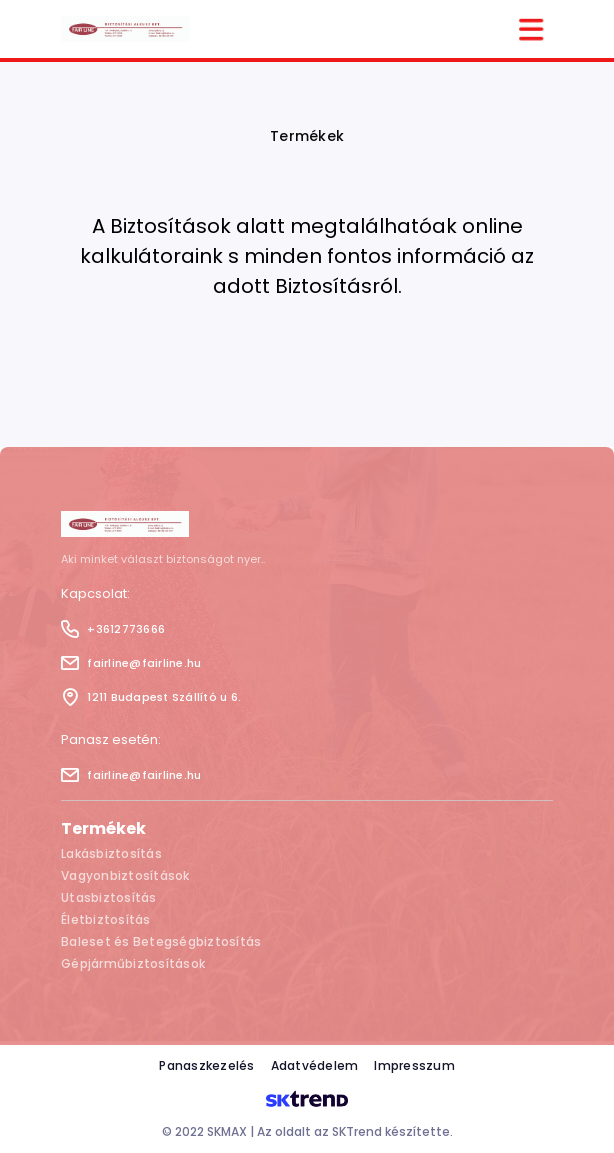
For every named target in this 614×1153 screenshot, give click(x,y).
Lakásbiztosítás (111, 853)
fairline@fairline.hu (131, 663)
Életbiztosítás (106, 919)
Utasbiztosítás (109, 897)
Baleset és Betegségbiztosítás (161, 941)
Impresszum (414, 1065)
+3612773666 (113, 629)
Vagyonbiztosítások (125, 875)
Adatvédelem (315, 1065)
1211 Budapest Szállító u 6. (151, 697)
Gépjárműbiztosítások (133, 963)
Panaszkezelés (206, 1065)
